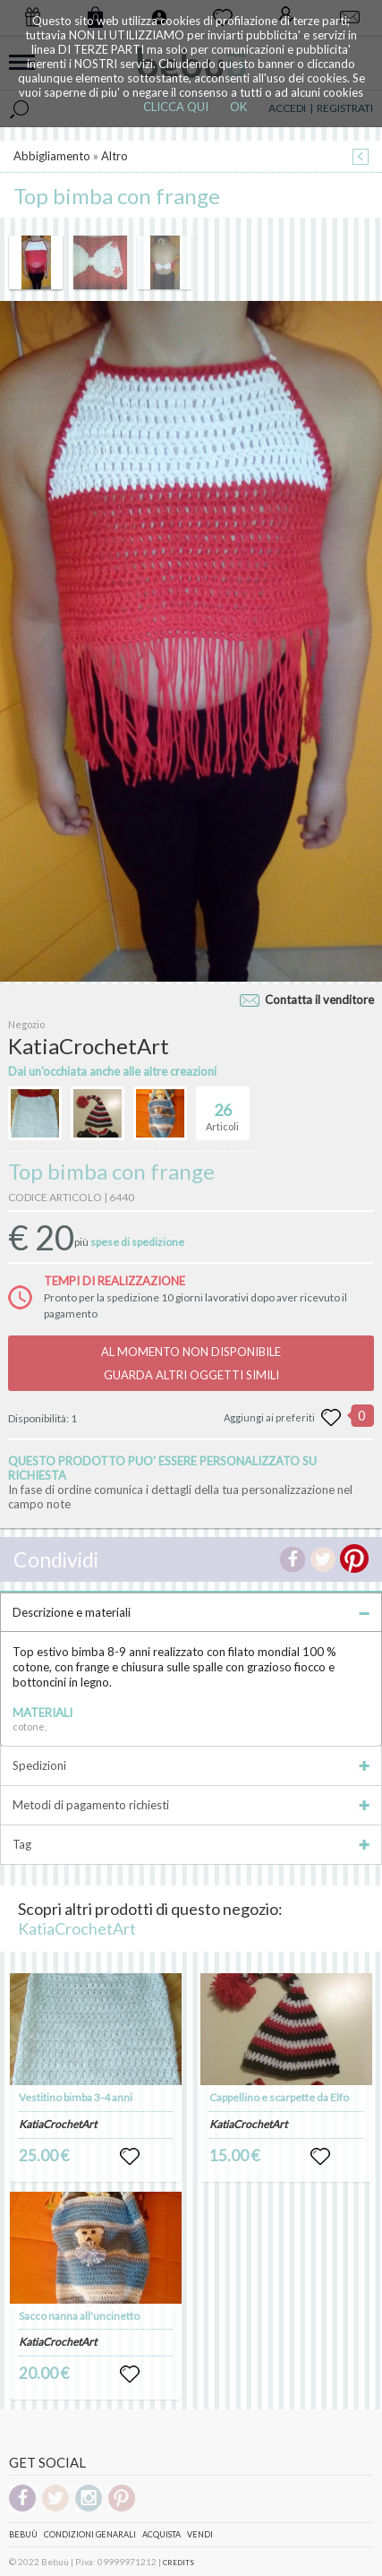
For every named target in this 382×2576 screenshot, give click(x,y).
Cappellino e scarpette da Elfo (279, 2097)
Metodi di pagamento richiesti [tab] (191, 1805)
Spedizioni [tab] (191, 1765)
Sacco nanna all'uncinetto (79, 2316)
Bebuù (23, 2534)
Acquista (161, 2534)
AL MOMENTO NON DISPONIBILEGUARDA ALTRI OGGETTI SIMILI (191, 1363)
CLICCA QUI (175, 106)
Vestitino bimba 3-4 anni (75, 2097)
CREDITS (178, 2562)
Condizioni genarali (90, 2534)
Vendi (200, 2534)
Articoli (222, 1109)
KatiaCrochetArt (77, 1928)
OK (238, 106)
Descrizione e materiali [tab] (191, 1612)
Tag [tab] (191, 1844)
